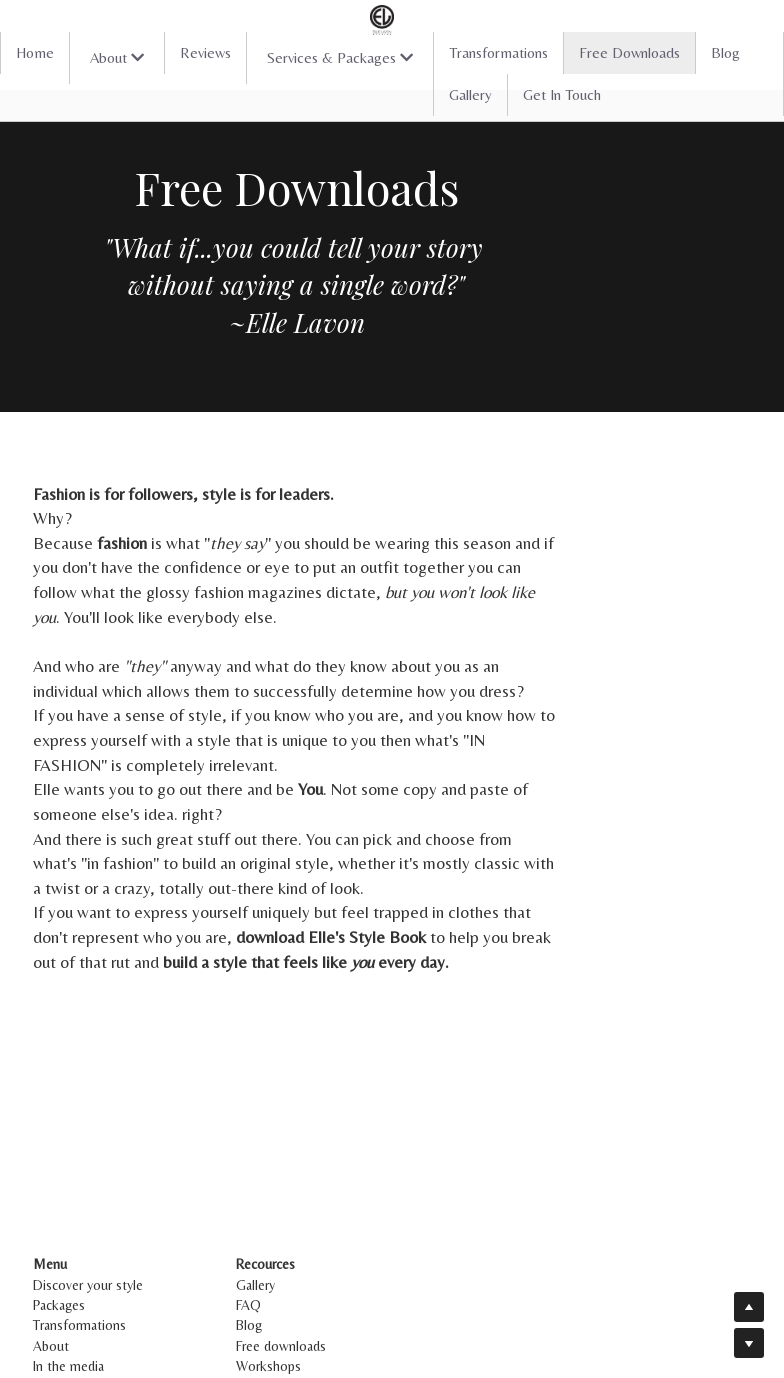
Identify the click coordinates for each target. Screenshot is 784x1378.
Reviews (205, 52)
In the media (69, 1267)
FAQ (291, 1206)
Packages (60, 1206)
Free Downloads (629, 52)
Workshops (311, 1267)
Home (35, 52)
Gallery (470, 94)
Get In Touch (562, 94)
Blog (725, 52)
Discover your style (89, 1186)
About (52, 1247)
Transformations (498, 52)
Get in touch (70, 1288)
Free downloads (324, 1247)
